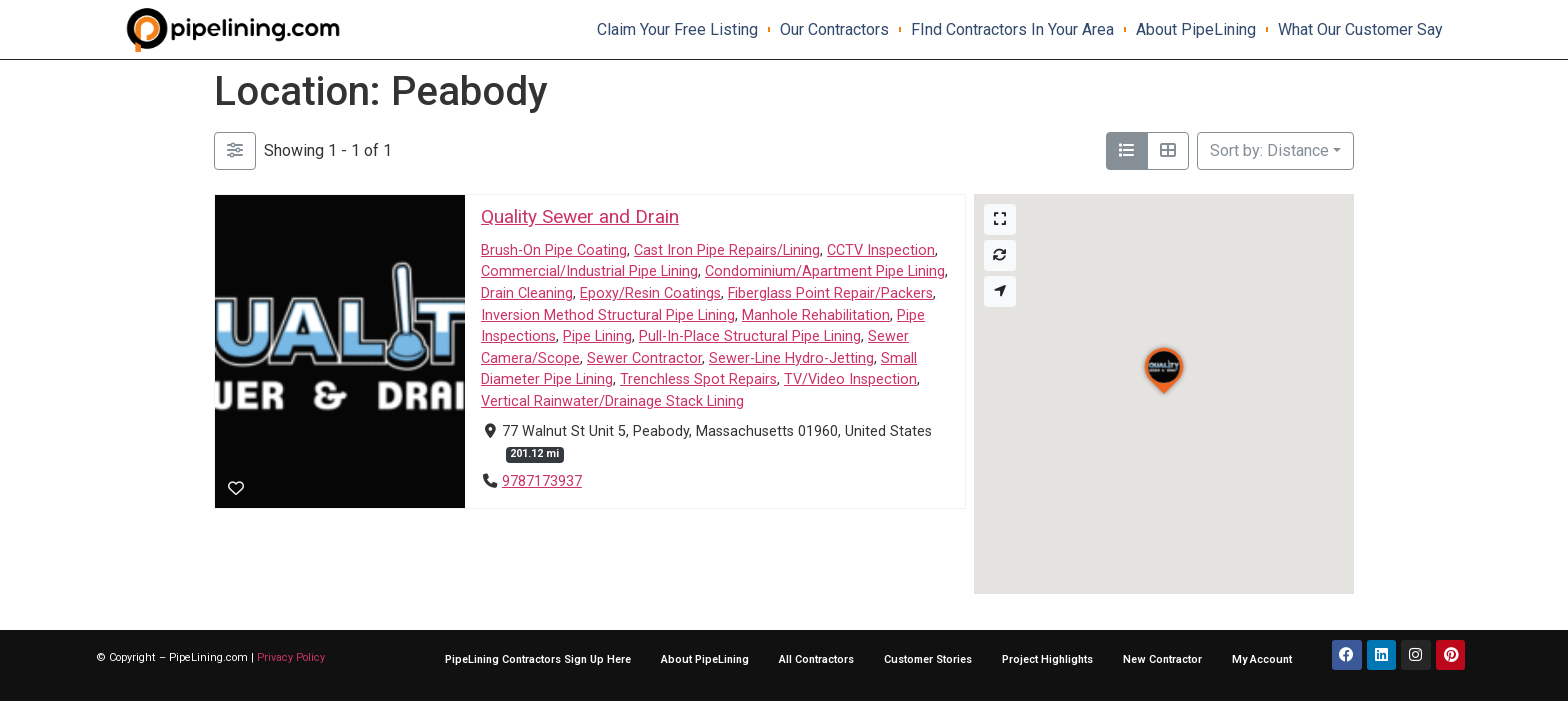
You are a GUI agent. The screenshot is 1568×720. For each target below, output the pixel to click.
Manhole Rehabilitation (816, 315)
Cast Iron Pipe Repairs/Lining (727, 250)
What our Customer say (1360, 30)
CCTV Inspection (881, 250)
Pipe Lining (597, 337)
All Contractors (816, 659)
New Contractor (1162, 659)
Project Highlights (1047, 659)
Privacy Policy (291, 657)
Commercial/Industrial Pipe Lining (589, 272)
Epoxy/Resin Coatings (650, 293)
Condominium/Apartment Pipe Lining (825, 272)
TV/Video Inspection (850, 380)
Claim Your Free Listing (677, 30)
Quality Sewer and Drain (580, 216)
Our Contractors (834, 30)
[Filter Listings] (235, 151)
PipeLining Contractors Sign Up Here (538, 659)
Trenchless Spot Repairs (698, 380)
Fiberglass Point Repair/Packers (830, 293)
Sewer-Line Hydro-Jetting (791, 358)
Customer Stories (928, 659)
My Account (1262, 659)
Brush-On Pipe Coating (554, 250)
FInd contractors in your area (1012, 30)
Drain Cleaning (527, 293)
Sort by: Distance (1269, 150)
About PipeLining (1196, 30)
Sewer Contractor (644, 358)
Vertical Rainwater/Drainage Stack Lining (612, 401)
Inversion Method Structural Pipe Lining (608, 315)
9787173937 (542, 481)
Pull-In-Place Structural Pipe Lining (750, 337)
